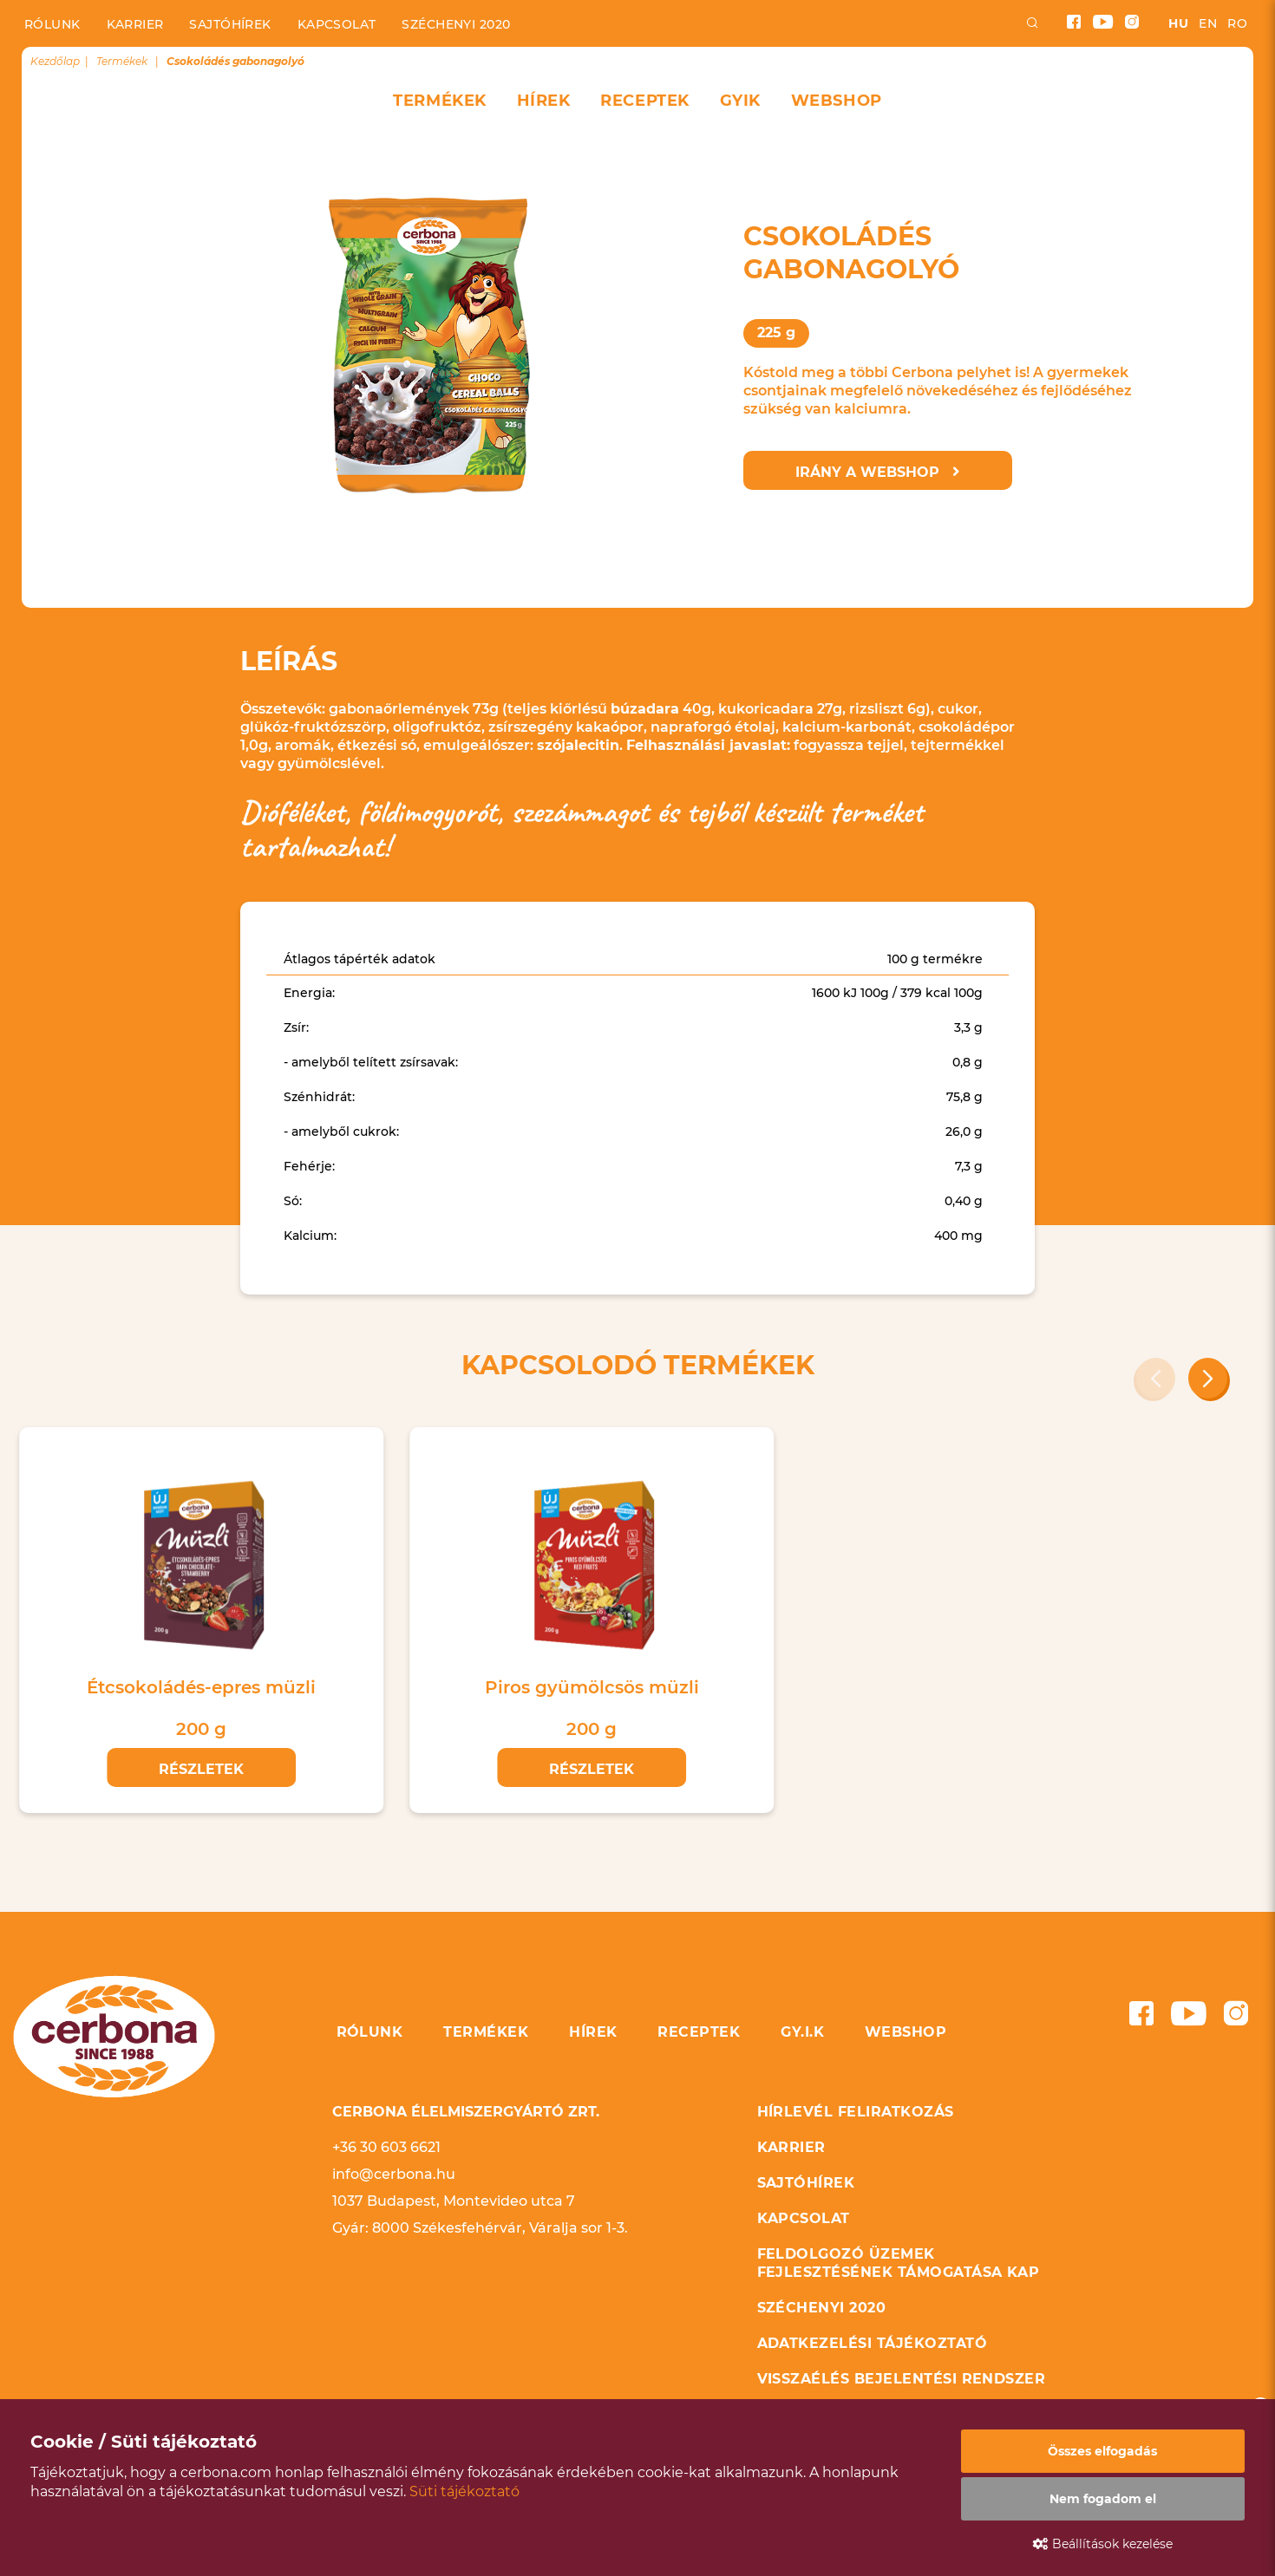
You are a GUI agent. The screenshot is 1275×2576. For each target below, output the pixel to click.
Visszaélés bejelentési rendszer (901, 2379)
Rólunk (52, 24)
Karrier (135, 24)
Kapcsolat (337, 24)
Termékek (439, 100)
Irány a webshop (877, 472)
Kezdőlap (55, 61)
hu (1178, 23)
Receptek (644, 100)
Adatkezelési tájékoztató (872, 2343)
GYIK (740, 100)
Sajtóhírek (230, 24)
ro (1237, 23)
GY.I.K (802, 2032)
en (1208, 23)
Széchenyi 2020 (456, 24)
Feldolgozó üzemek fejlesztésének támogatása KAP (898, 2263)
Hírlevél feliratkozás (855, 2111)
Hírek (544, 100)
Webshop (836, 100)
